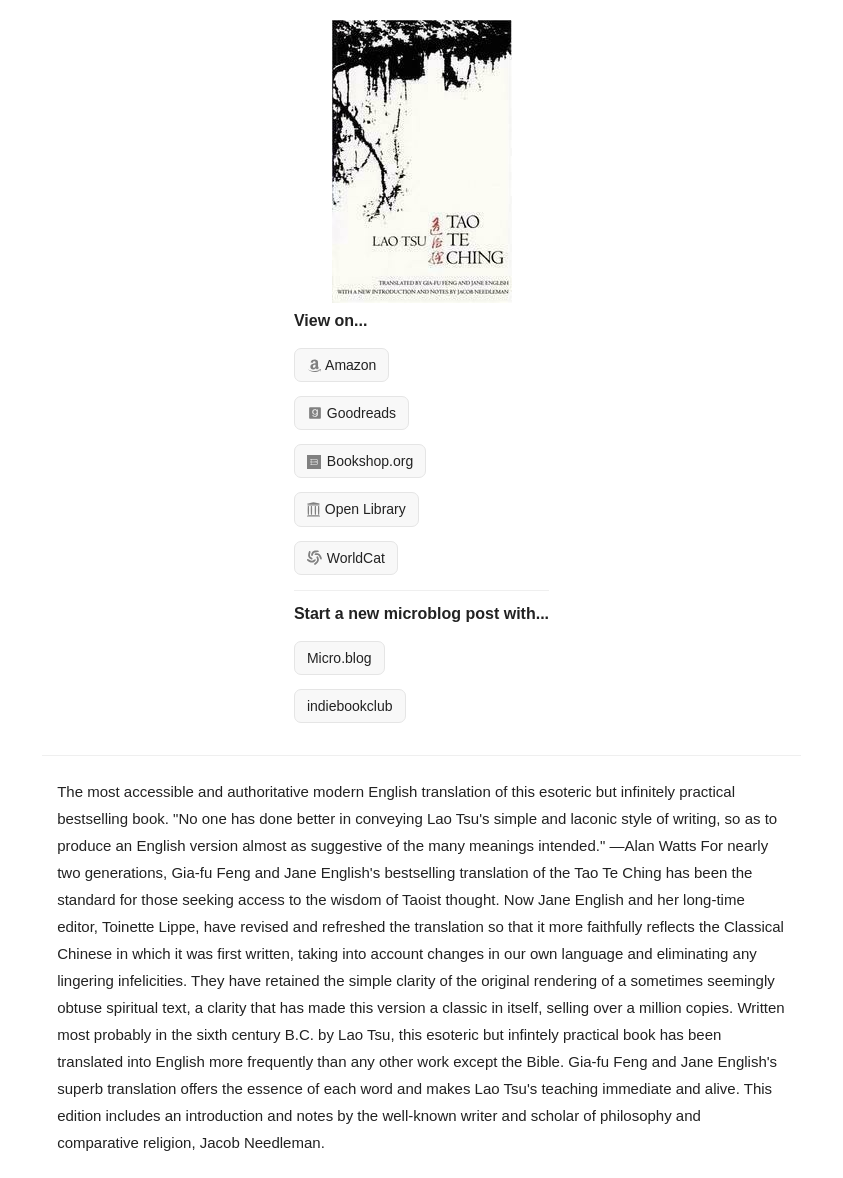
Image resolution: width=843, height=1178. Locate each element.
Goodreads (351, 413)
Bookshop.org (360, 461)
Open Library (356, 509)
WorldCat (346, 558)
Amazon (341, 365)
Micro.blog (339, 658)
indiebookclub (350, 706)
